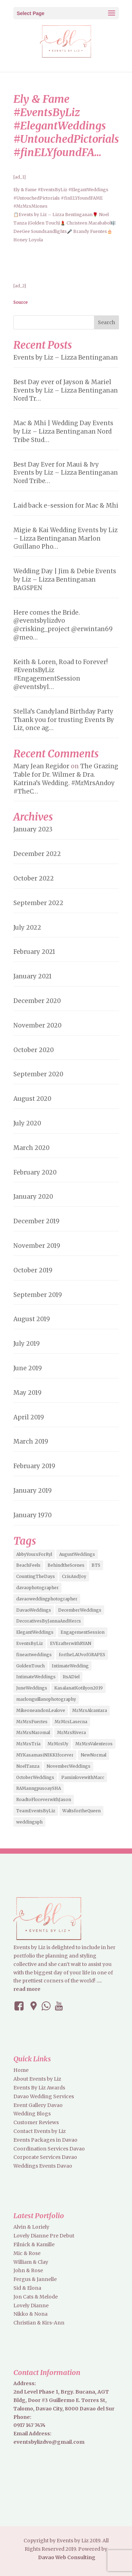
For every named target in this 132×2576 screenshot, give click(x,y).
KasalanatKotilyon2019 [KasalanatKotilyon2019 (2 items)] (78, 1688)
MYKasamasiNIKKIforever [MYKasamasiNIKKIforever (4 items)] (45, 1755)
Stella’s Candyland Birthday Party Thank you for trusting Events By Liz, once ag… (63, 720)
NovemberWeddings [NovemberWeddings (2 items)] (68, 1766)
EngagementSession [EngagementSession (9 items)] (83, 1632)
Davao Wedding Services (43, 2096)
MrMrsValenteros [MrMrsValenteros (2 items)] (94, 1743)
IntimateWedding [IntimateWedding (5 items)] (70, 1665)
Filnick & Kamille (34, 2244)
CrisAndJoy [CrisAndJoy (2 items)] (74, 1576)
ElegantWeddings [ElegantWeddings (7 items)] (35, 1632)
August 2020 (32, 1099)
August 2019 (31, 1319)
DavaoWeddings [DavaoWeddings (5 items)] (33, 1610)
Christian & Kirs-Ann (38, 2323)
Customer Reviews (36, 2122)
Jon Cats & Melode (35, 2297)
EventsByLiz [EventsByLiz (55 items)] (29, 1643)
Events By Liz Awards (39, 2088)
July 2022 (27, 927)
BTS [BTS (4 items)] (96, 1565)
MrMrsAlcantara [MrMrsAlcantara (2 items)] (89, 1710)
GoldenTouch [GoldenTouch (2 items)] (30, 1665)
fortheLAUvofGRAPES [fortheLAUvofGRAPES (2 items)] (82, 1654)
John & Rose (28, 2270)
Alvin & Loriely (31, 2227)
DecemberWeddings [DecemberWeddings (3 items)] (79, 1610)
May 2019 (27, 1393)
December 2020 (37, 1001)
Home (21, 2070)
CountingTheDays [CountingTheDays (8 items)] (35, 1576)
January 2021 (32, 976)
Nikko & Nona (30, 2314)
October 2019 (32, 1270)
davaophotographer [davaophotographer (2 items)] (37, 1587)
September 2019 (37, 1295)
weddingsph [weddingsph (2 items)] (29, 1822)
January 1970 (32, 1515)
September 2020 (38, 1074)
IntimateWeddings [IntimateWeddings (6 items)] (36, 1676)
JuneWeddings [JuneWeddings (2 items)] (31, 1688)
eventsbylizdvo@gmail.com (48, 2442)
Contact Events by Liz (39, 2131)
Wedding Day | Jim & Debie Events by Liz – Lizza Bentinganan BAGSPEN (64, 579)
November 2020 (37, 1025)
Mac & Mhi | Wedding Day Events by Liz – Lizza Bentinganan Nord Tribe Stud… (63, 431)
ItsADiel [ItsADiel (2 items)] (71, 1676)
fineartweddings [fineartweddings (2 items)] (34, 1654)
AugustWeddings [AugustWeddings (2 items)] (77, 1554)
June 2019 (27, 1368)
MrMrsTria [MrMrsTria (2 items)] (28, 1743)
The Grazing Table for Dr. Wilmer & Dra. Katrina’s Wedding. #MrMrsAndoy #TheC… (65, 778)
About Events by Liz (37, 2079)
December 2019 (36, 1221)
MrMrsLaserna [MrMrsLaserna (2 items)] (71, 1721)
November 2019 (36, 1246)
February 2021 (34, 952)
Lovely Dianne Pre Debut (43, 2236)
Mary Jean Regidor (41, 766)
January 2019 (32, 1490)
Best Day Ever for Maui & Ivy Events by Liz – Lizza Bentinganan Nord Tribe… (65, 473)
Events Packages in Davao (45, 2140)
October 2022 (33, 878)
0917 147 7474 (29, 2425)
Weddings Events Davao (42, 2166)
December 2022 (37, 854)
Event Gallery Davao (38, 2105)
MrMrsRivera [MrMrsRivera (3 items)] (71, 1732)
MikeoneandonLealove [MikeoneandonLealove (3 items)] (40, 1710)
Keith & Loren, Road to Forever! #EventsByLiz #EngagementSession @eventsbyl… (60, 674)
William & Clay (30, 2262)
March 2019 (30, 1441)
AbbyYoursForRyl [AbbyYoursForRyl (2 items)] (34, 1554)
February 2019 (34, 1466)
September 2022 (38, 903)
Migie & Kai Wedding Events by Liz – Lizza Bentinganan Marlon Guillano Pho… (65, 538)
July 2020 (27, 1123)
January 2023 (32, 829)
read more (26, 1989)
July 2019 (26, 1343)
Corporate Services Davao (45, 2157)
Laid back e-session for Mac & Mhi (65, 505)
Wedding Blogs (32, 2113)
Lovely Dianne (31, 2305)
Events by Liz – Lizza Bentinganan (65, 357)
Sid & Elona (27, 2288)
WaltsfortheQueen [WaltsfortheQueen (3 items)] (81, 1810)
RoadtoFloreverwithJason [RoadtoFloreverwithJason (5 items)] (43, 1799)
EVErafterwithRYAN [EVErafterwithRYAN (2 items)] (70, 1643)
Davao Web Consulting (66, 2557)
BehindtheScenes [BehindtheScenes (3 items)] (66, 1565)
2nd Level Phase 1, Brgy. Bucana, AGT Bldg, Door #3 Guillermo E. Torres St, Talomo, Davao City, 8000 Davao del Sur (63, 2400)
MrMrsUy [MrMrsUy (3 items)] (58, 1743)
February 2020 (35, 1172)
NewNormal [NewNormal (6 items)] (93, 1755)
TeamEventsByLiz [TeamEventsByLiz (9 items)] (35, 1810)
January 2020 (33, 1196)
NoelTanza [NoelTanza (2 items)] (27, 1766)
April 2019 (28, 1417)
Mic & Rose (26, 2253)
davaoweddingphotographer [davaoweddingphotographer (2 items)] (46, 1598)
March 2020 (31, 1148)
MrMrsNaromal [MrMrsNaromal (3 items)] (33, 1732)
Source (20, 302)
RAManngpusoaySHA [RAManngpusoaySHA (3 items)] (38, 1788)
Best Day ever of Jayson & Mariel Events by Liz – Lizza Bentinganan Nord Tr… (65, 390)
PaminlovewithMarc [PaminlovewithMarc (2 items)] (82, 1777)
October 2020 (33, 1050)
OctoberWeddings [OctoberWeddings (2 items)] (35, 1777)
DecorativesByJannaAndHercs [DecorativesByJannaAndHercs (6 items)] (48, 1621)
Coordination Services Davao (49, 2149)
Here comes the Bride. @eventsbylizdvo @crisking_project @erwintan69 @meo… (63, 625)
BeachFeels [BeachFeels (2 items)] (28, 1565)
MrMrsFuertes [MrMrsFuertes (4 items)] (32, 1721)
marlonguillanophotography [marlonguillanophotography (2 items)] (46, 1699)
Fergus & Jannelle (35, 2279)
